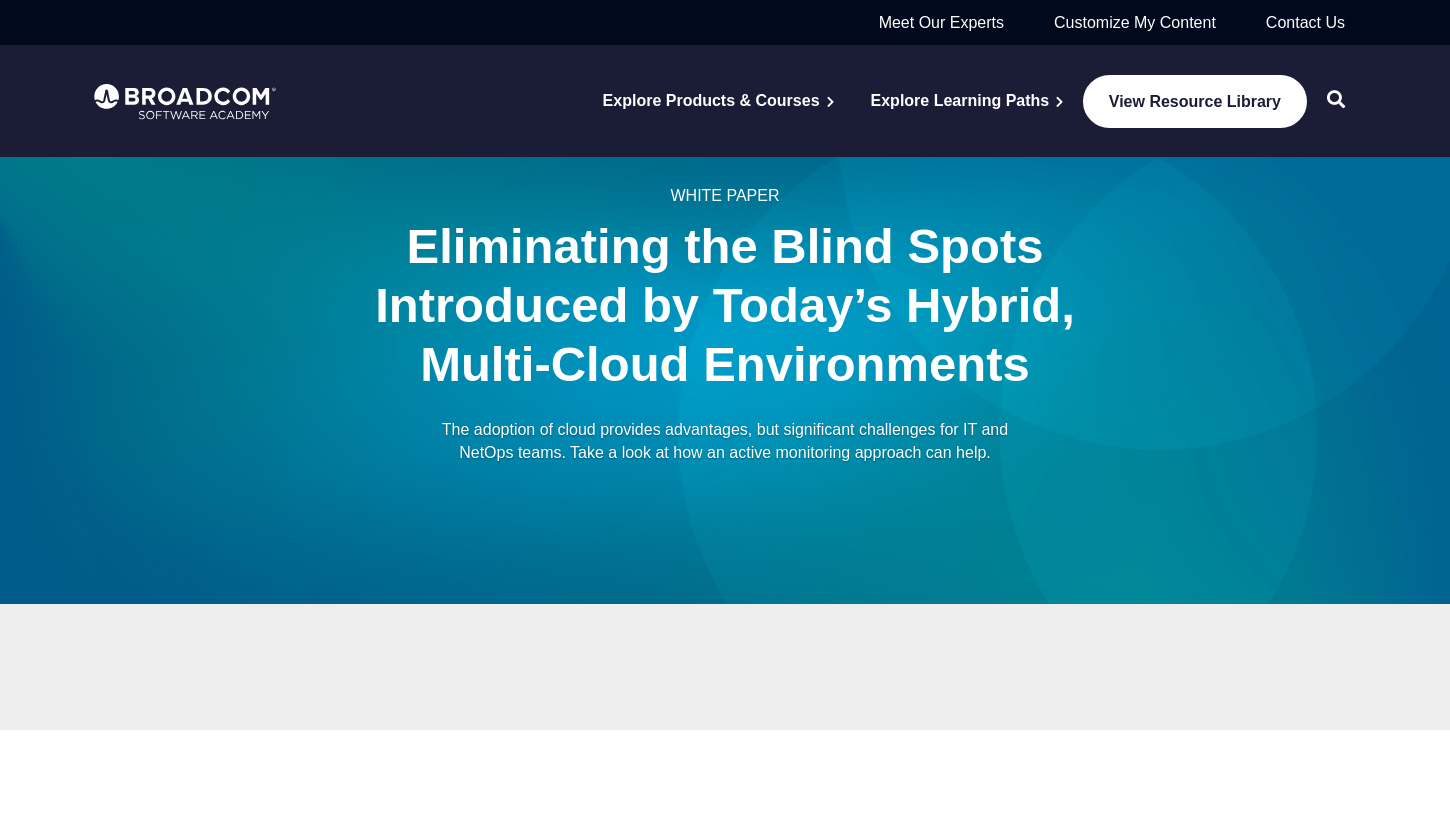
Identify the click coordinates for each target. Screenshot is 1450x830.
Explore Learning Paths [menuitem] (960, 100)
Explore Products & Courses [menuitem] (711, 100)
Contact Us (1305, 22)
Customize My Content (1135, 22)
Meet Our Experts (941, 22)
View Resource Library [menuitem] (1195, 101)
